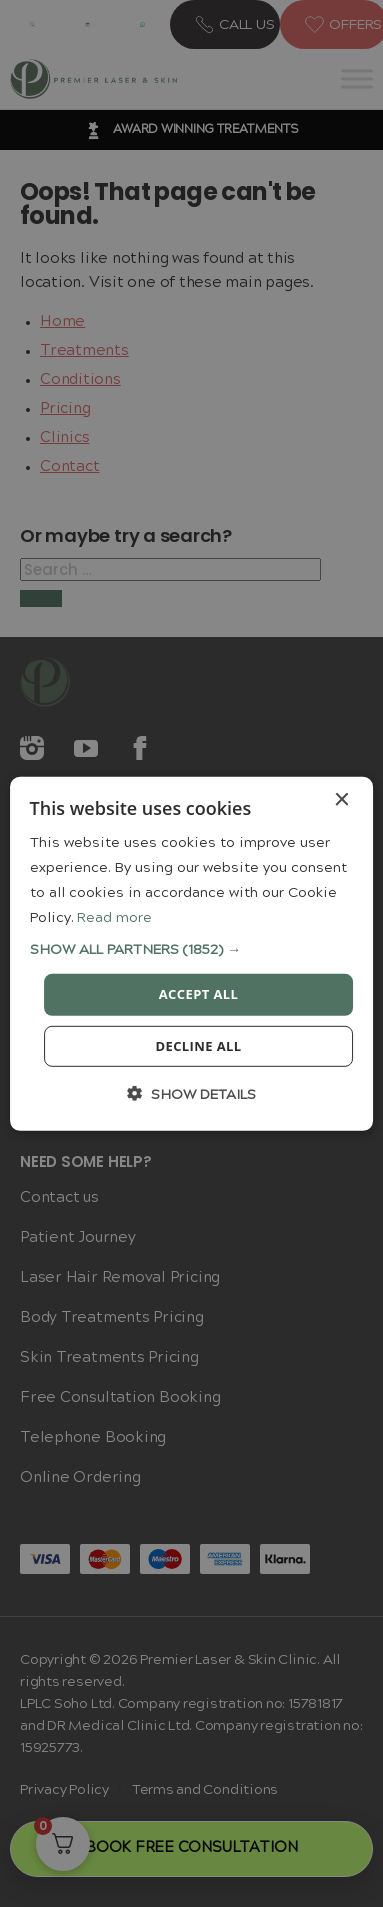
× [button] (340, 799)
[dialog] (192, 953)
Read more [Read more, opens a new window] (114, 918)
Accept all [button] (199, 994)
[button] (192, 949)
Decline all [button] (198, 1046)
